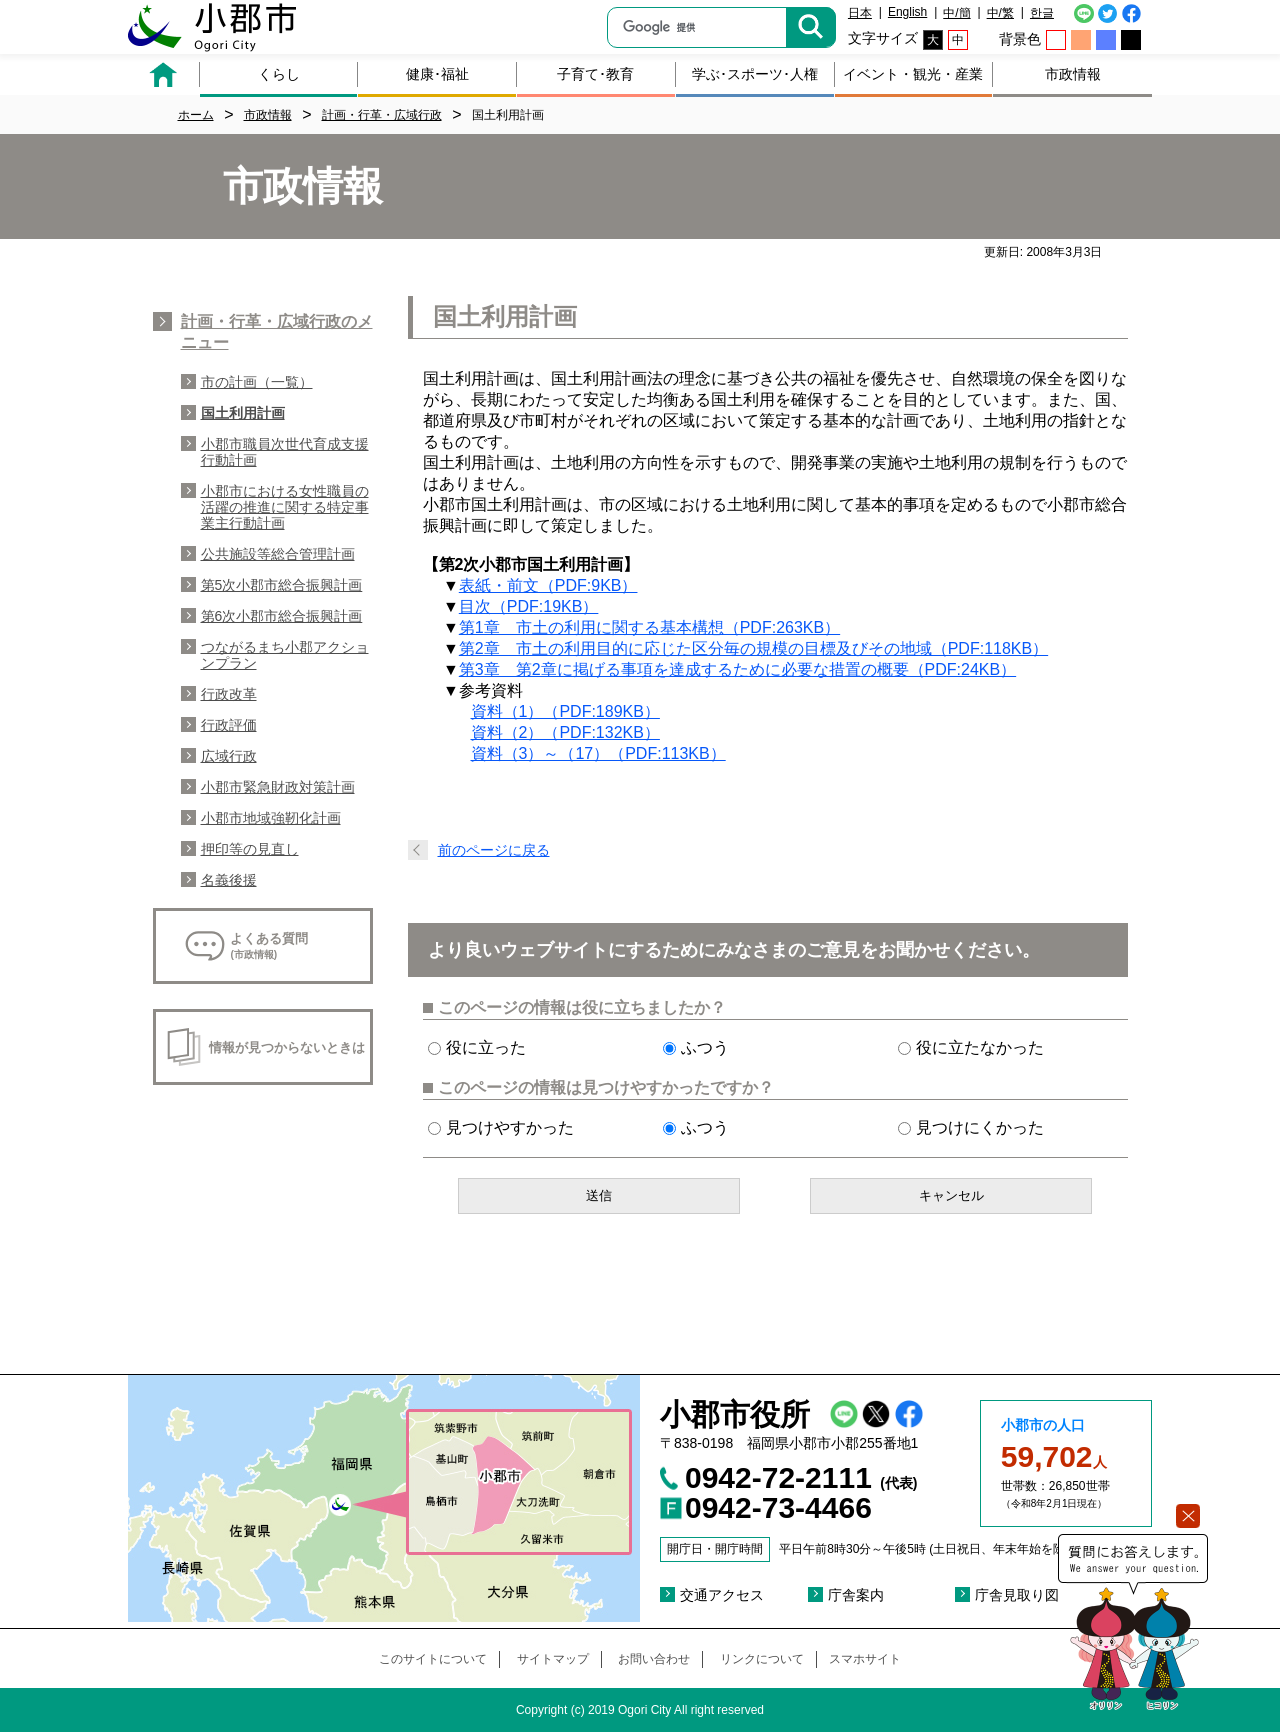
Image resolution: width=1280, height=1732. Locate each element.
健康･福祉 (437, 74)
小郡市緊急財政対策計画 (278, 787)
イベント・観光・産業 (913, 74)
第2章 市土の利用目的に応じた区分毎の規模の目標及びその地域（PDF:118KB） (753, 648)
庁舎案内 (856, 1595)
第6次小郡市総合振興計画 (282, 616)
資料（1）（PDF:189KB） (565, 711)
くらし (279, 74)
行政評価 (229, 725)
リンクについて (762, 1659)
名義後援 (229, 880)
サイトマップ (553, 1659)
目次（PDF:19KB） (529, 606)
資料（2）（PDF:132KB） (565, 732)
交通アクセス (722, 1595)
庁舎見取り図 (1017, 1595)
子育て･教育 (595, 74)
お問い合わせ (654, 1659)
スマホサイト (865, 1659)
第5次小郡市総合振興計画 (282, 585)
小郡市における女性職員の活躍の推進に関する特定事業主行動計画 (285, 507)
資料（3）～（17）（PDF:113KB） (598, 753)
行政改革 (229, 694)
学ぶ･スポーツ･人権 (755, 74)
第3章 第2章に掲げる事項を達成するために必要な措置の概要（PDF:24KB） (737, 669)
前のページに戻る (494, 850)
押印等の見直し (250, 849)
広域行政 (229, 756)
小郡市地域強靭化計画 (271, 818)
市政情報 (1073, 74)
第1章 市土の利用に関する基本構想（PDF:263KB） (649, 627)
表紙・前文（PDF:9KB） (548, 585)
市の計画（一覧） (257, 382)
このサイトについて (433, 1659)
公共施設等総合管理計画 (278, 554)
